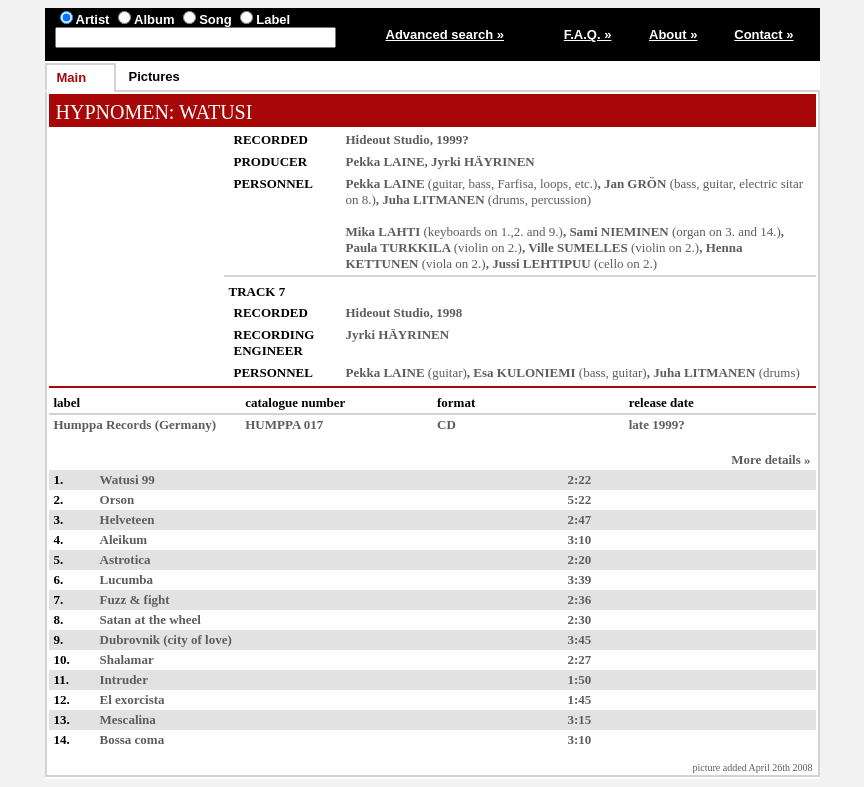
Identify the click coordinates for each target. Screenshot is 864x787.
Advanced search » (445, 34)
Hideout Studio (388, 139)
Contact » (763, 34)
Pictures (154, 76)
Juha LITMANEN (433, 199)
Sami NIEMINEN (618, 231)
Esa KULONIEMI (524, 372)
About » (673, 34)
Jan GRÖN (635, 183)
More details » (770, 459)
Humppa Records (103, 424)
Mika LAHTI (383, 231)
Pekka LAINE (385, 161)
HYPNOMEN (112, 112)
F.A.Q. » (588, 34)
